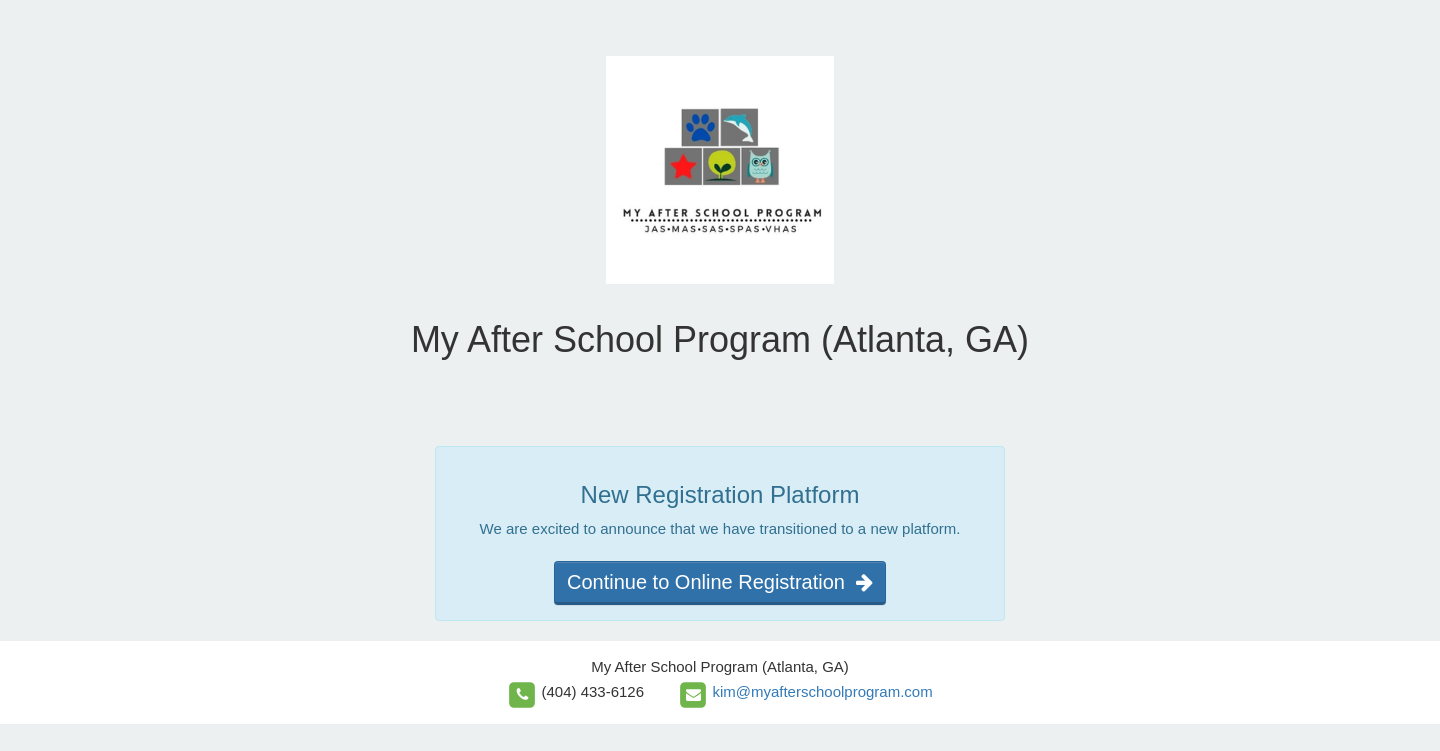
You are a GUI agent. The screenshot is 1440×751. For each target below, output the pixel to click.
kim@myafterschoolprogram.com (822, 691)
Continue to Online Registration (720, 582)
